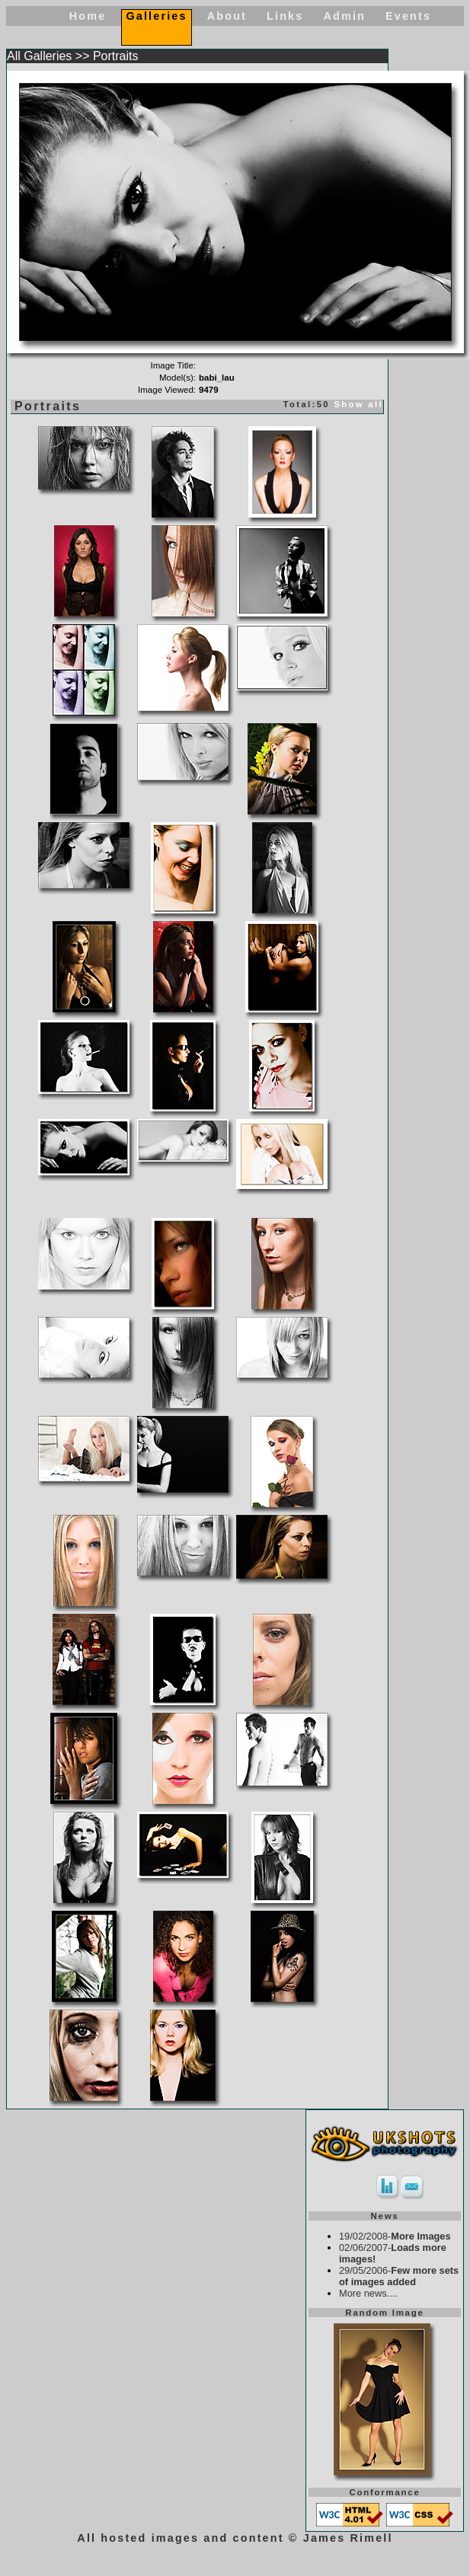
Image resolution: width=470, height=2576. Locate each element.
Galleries (156, 16)
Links (285, 16)
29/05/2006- (399, 2276)
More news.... (368, 2293)
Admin (344, 16)
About (227, 16)
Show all (358, 404)
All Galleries (39, 55)
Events (408, 16)
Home (88, 16)
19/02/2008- (395, 2236)
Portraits (116, 55)
